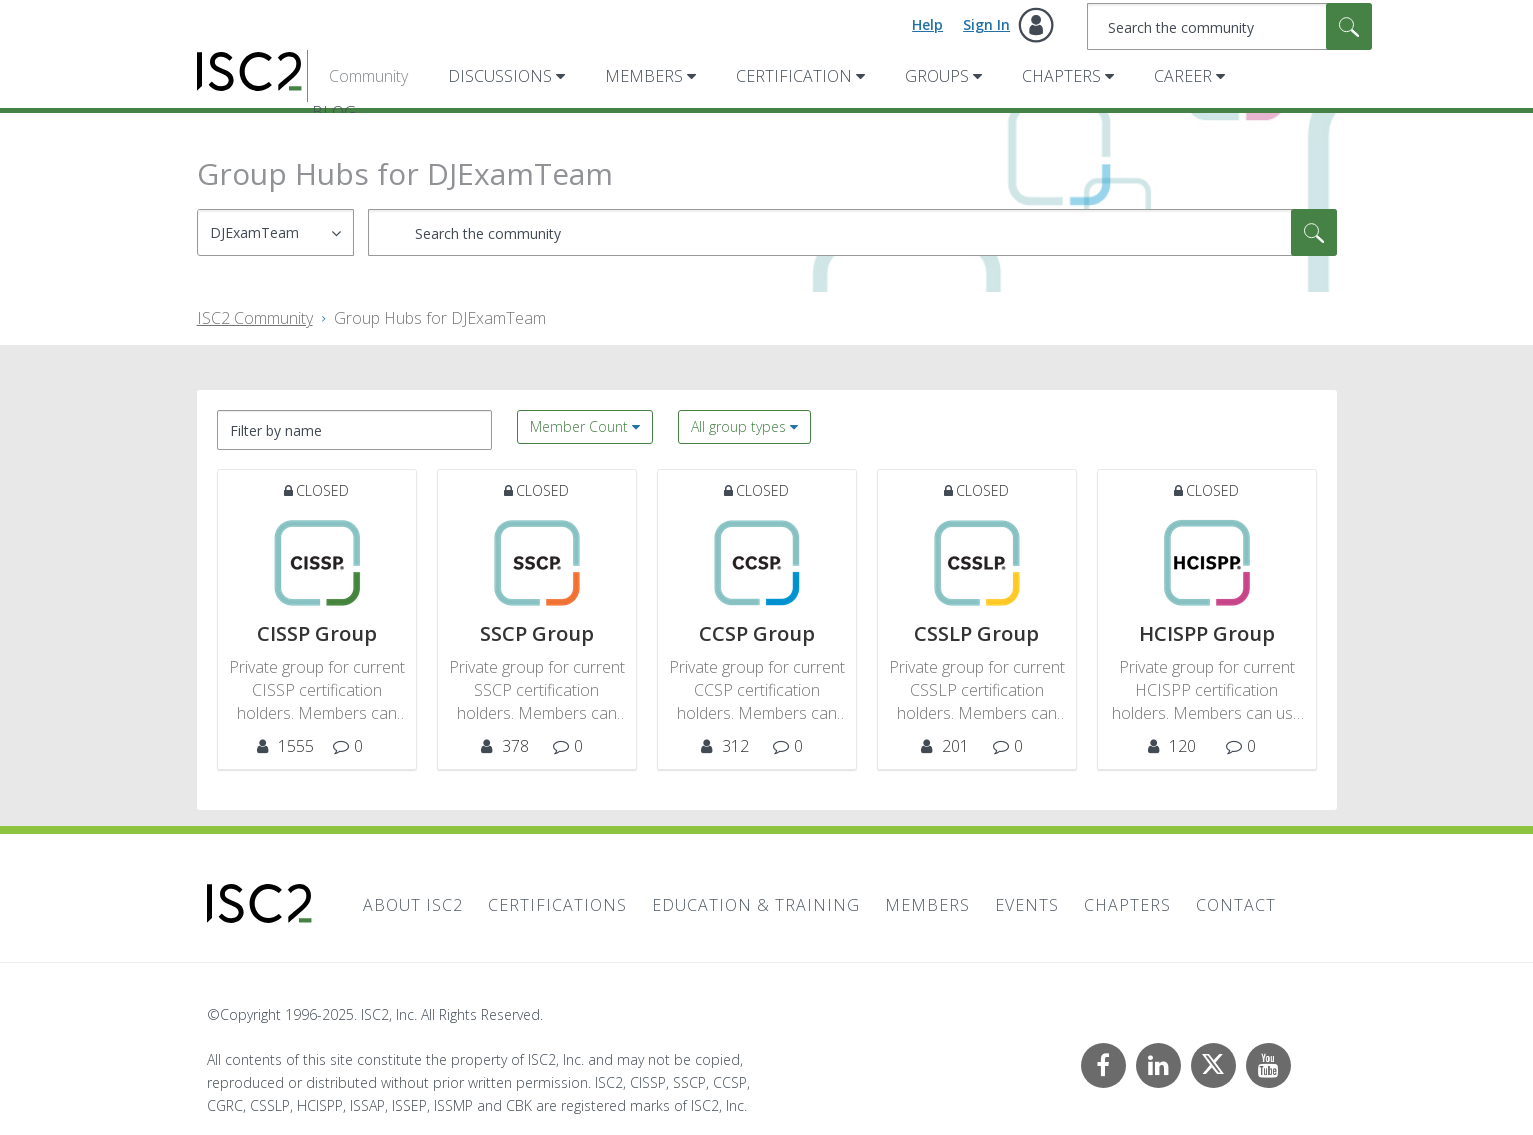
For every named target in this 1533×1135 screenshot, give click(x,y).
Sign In (986, 24)
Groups (937, 76)
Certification (794, 76)
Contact (1236, 905)
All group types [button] (738, 426)
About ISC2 (413, 905)
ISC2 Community (255, 318)
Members (644, 76)
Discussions (500, 76)
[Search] (1229, 26)
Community (368, 76)
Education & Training (756, 905)
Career (1183, 76)
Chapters (1061, 76)
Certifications (557, 905)
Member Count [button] (579, 426)
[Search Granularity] (275, 232)
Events (1027, 905)
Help (927, 24)
